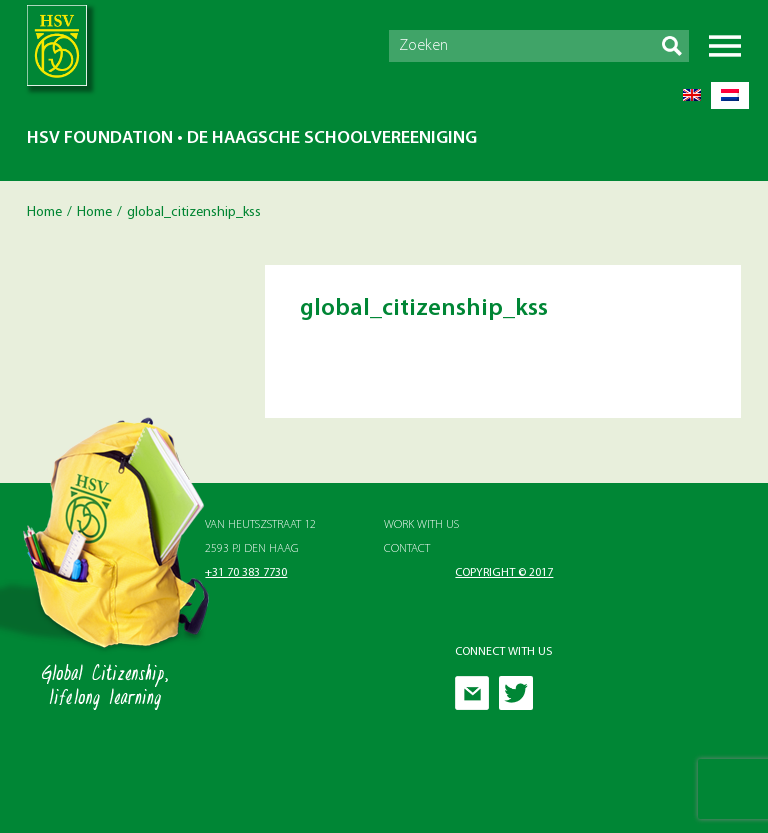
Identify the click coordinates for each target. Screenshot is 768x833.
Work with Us (421, 525)
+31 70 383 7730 (246, 573)
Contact (407, 549)
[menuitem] (692, 95)
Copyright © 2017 (504, 573)
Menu (725, 46)
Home (44, 212)
